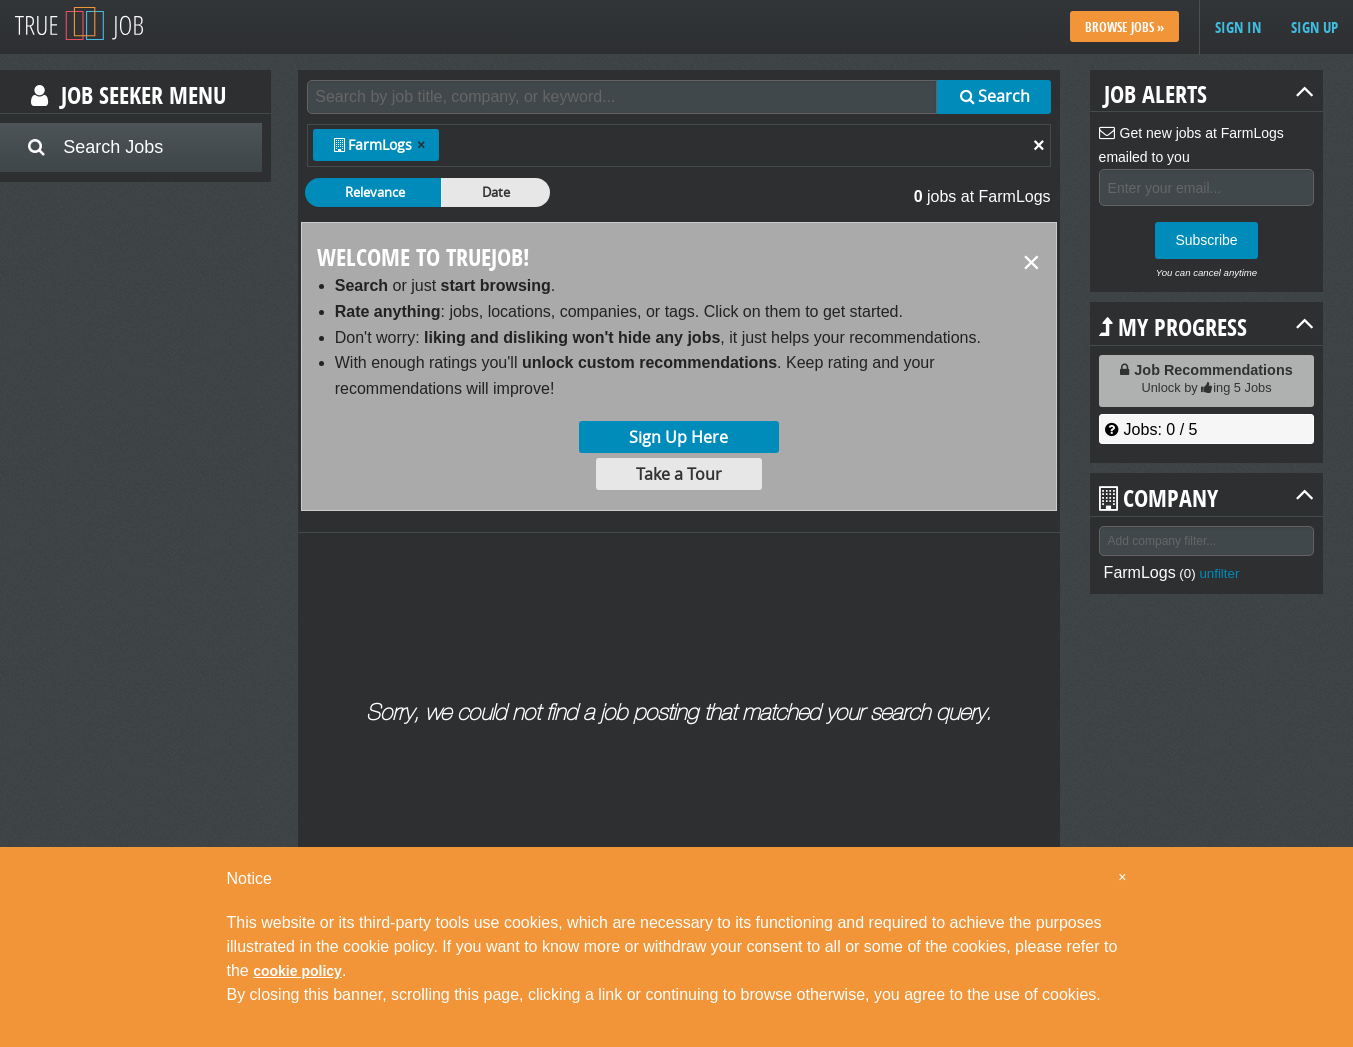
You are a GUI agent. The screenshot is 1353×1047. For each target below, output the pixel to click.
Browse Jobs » (1124, 27)
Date (496, 192)
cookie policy (297, 971)
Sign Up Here (678, 437)
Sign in (1238, 27)
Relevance (375, 192)
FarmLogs (1140, 572)
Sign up (1314, 27)
